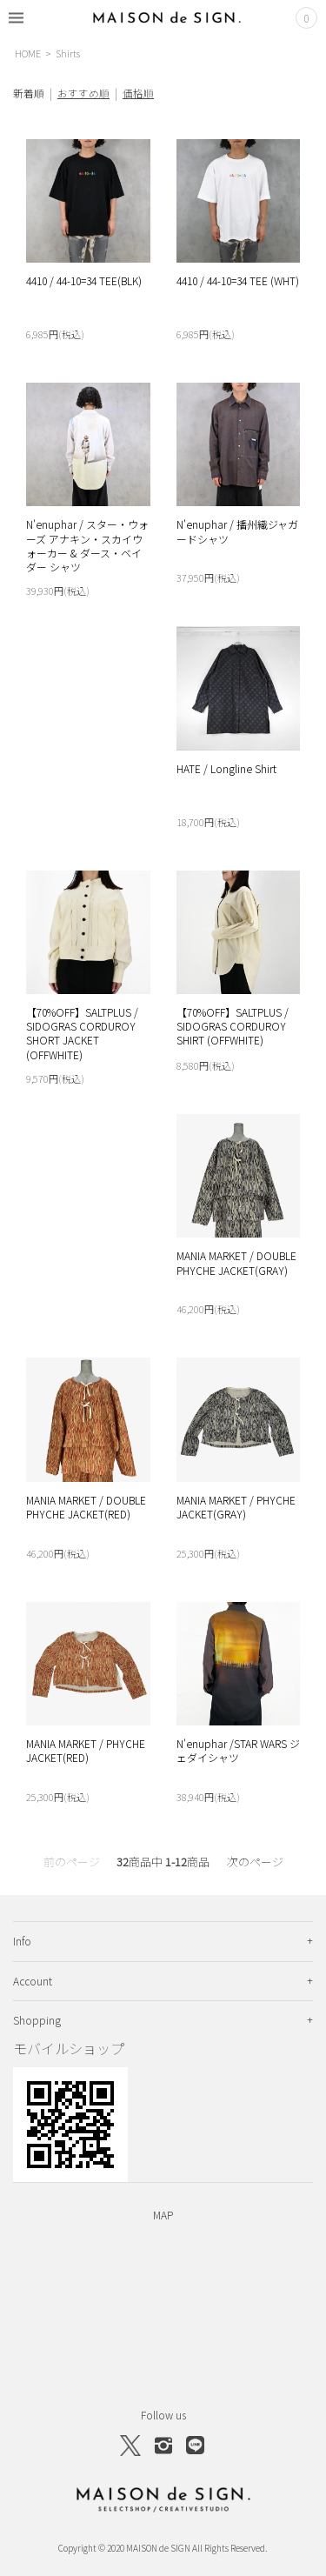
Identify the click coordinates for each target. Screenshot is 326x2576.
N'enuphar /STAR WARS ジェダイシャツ (238, 1750)
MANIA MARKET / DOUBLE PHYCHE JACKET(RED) (86, 1506)
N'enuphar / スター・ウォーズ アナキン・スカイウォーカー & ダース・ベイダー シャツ (87, 545)
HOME (28, 53)
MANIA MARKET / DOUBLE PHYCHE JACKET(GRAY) (236, 1262)
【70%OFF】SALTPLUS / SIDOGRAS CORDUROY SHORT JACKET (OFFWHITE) (82, 1033)
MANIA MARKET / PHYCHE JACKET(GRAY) (236, 1506)
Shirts (68, 53)
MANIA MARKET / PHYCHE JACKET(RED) (85, 1750)
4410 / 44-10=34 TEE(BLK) (84, 280)
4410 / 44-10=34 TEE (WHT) (237, 280)
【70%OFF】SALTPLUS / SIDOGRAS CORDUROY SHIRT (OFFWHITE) (232, 1025)
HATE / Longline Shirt (226, 768)
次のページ (255, 1861)
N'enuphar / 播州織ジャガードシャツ (237, 531)
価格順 (138, 93)
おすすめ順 (83, 93)
